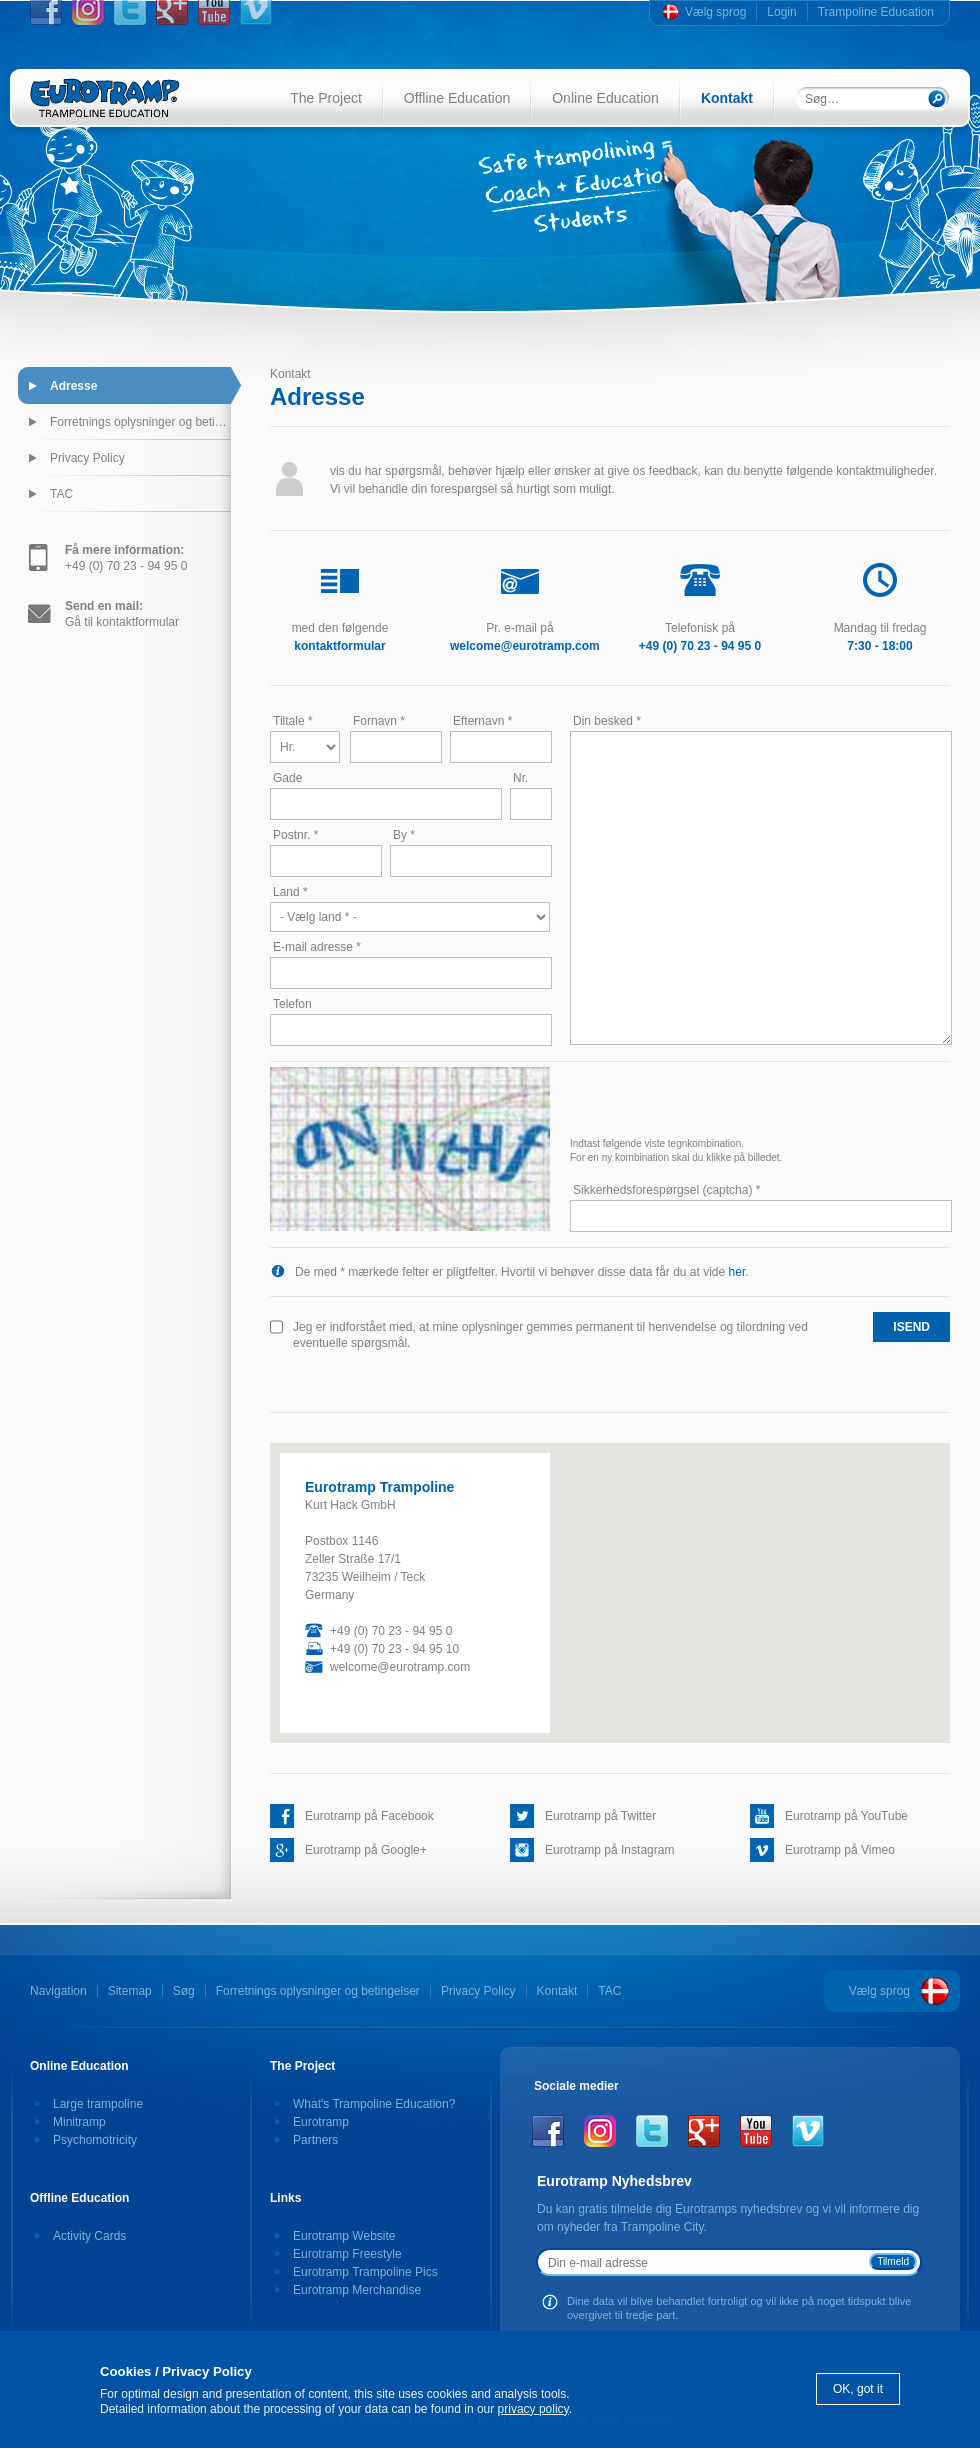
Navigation (58, 1991)
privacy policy (533, 2409)
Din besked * (607, 721)
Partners (315, 2140)
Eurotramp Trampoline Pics (365, 2272)
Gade (287, 778)
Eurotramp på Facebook (369, 1816)
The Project (326, 98)
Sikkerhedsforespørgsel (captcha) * (666, 1190)
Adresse (73, 386)
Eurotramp (321, 2122)
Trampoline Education (876, 12)
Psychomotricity (95, 2140)
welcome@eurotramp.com (400, 1667)
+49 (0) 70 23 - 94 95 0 (126, 558)
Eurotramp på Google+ (366, 1850)
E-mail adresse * (317, 947)
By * (404, 835)
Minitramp (79, 2122)
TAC (61, 494)
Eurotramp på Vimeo (840, 1850)
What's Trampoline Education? (374, 2104)
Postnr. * (295, 835)
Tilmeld (893, 2261)
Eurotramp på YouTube (846, 1816)
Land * (290, 892)
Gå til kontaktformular (122, 614)
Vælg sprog (715, 12)
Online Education (605, 98)
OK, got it (858, 2389)
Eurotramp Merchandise (357, 2290)
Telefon (292, 1004)
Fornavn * (379, 721)
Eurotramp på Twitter (600, 1816)
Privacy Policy (87, 458)
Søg (184, 1991)
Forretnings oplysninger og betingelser (140, 422)
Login (781, 12)
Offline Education (457, 98)
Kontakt (727, 98)
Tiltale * (293, 721)
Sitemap (130, 1991)
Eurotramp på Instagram (609, 1850)
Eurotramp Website (344, 2236)
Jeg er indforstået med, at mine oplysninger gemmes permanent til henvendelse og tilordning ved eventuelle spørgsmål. (550, 1335)
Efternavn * (482, 721)
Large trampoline (98, 2104)
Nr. (520, 778)
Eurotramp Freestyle (347, 2254)
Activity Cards (89, 2236)
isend (911, 1327)
